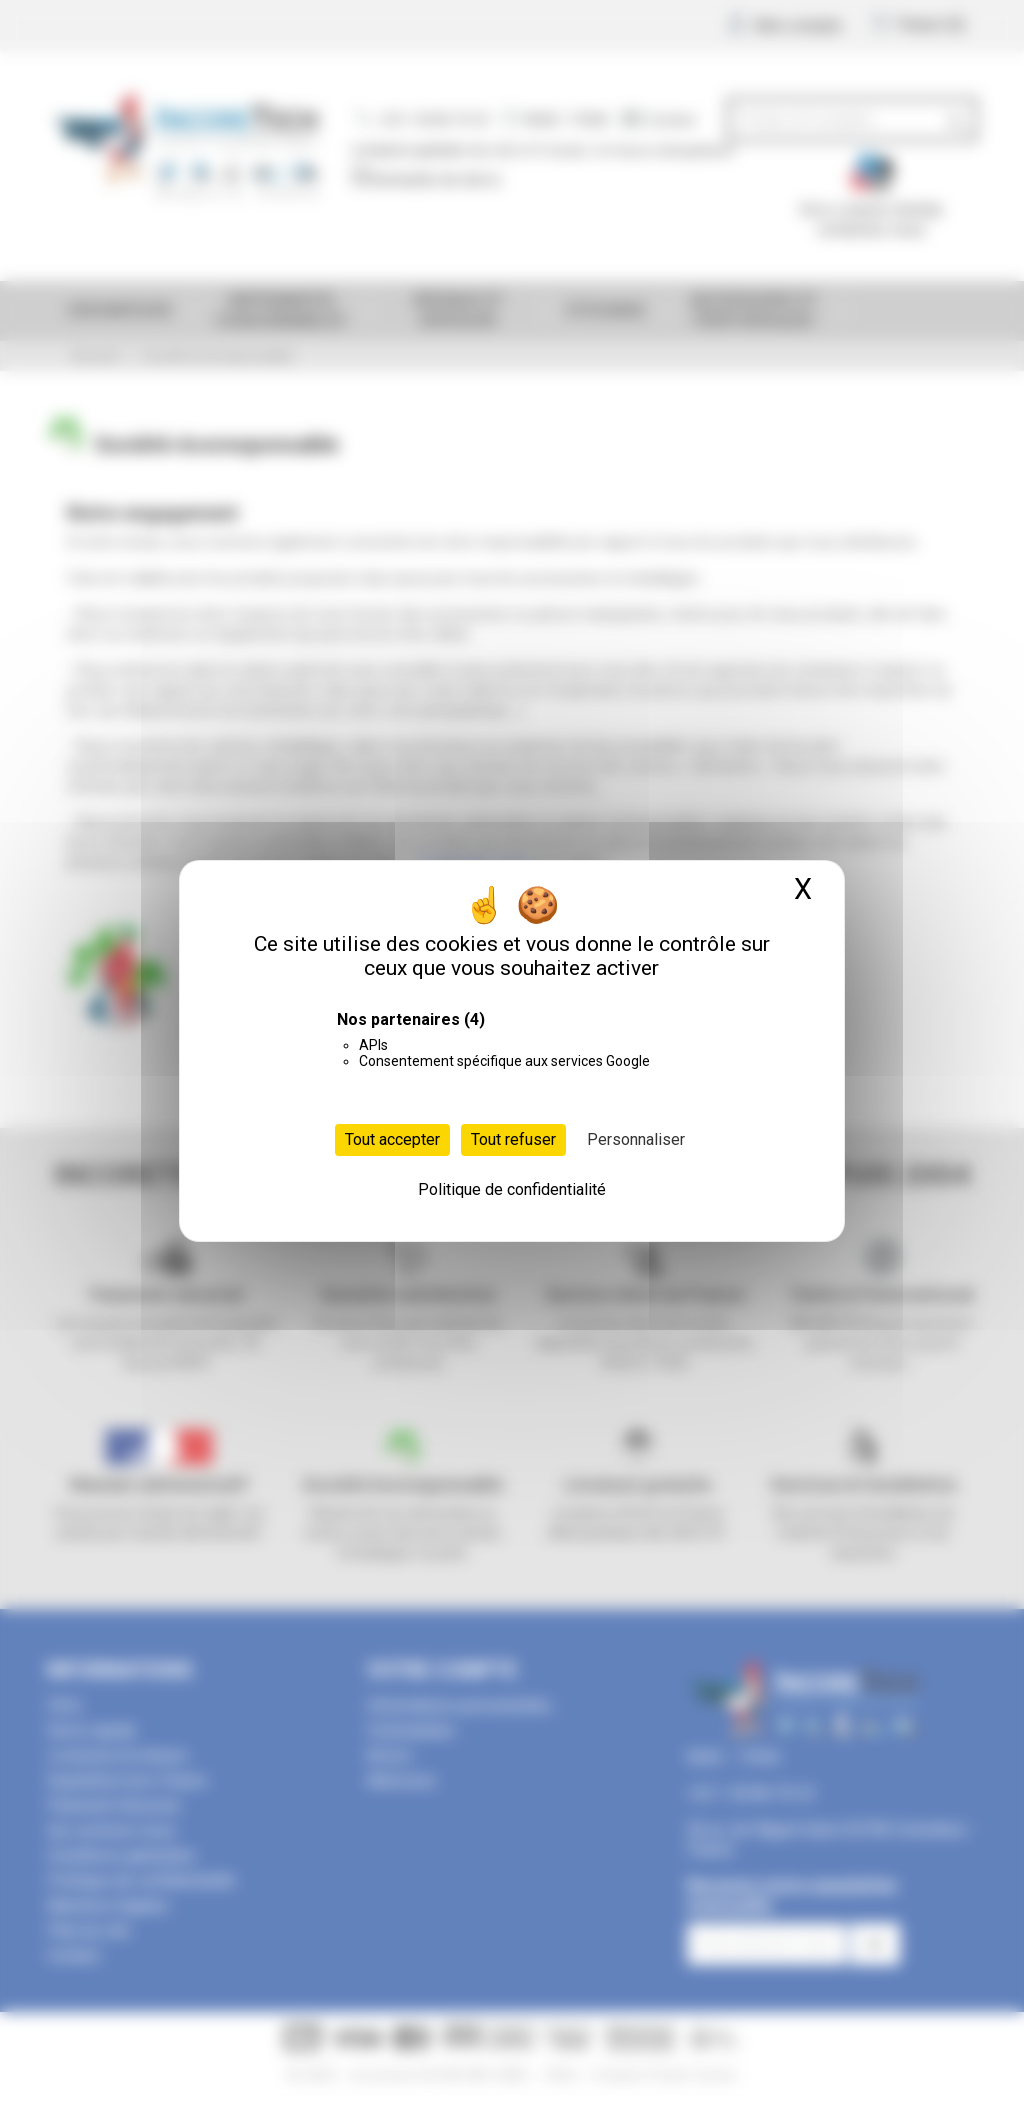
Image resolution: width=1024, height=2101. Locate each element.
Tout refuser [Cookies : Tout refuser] (513, 1139)
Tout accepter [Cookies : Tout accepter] (392, 1139)
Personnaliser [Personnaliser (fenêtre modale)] (636, 1139)
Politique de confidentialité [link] (512, 1189)
